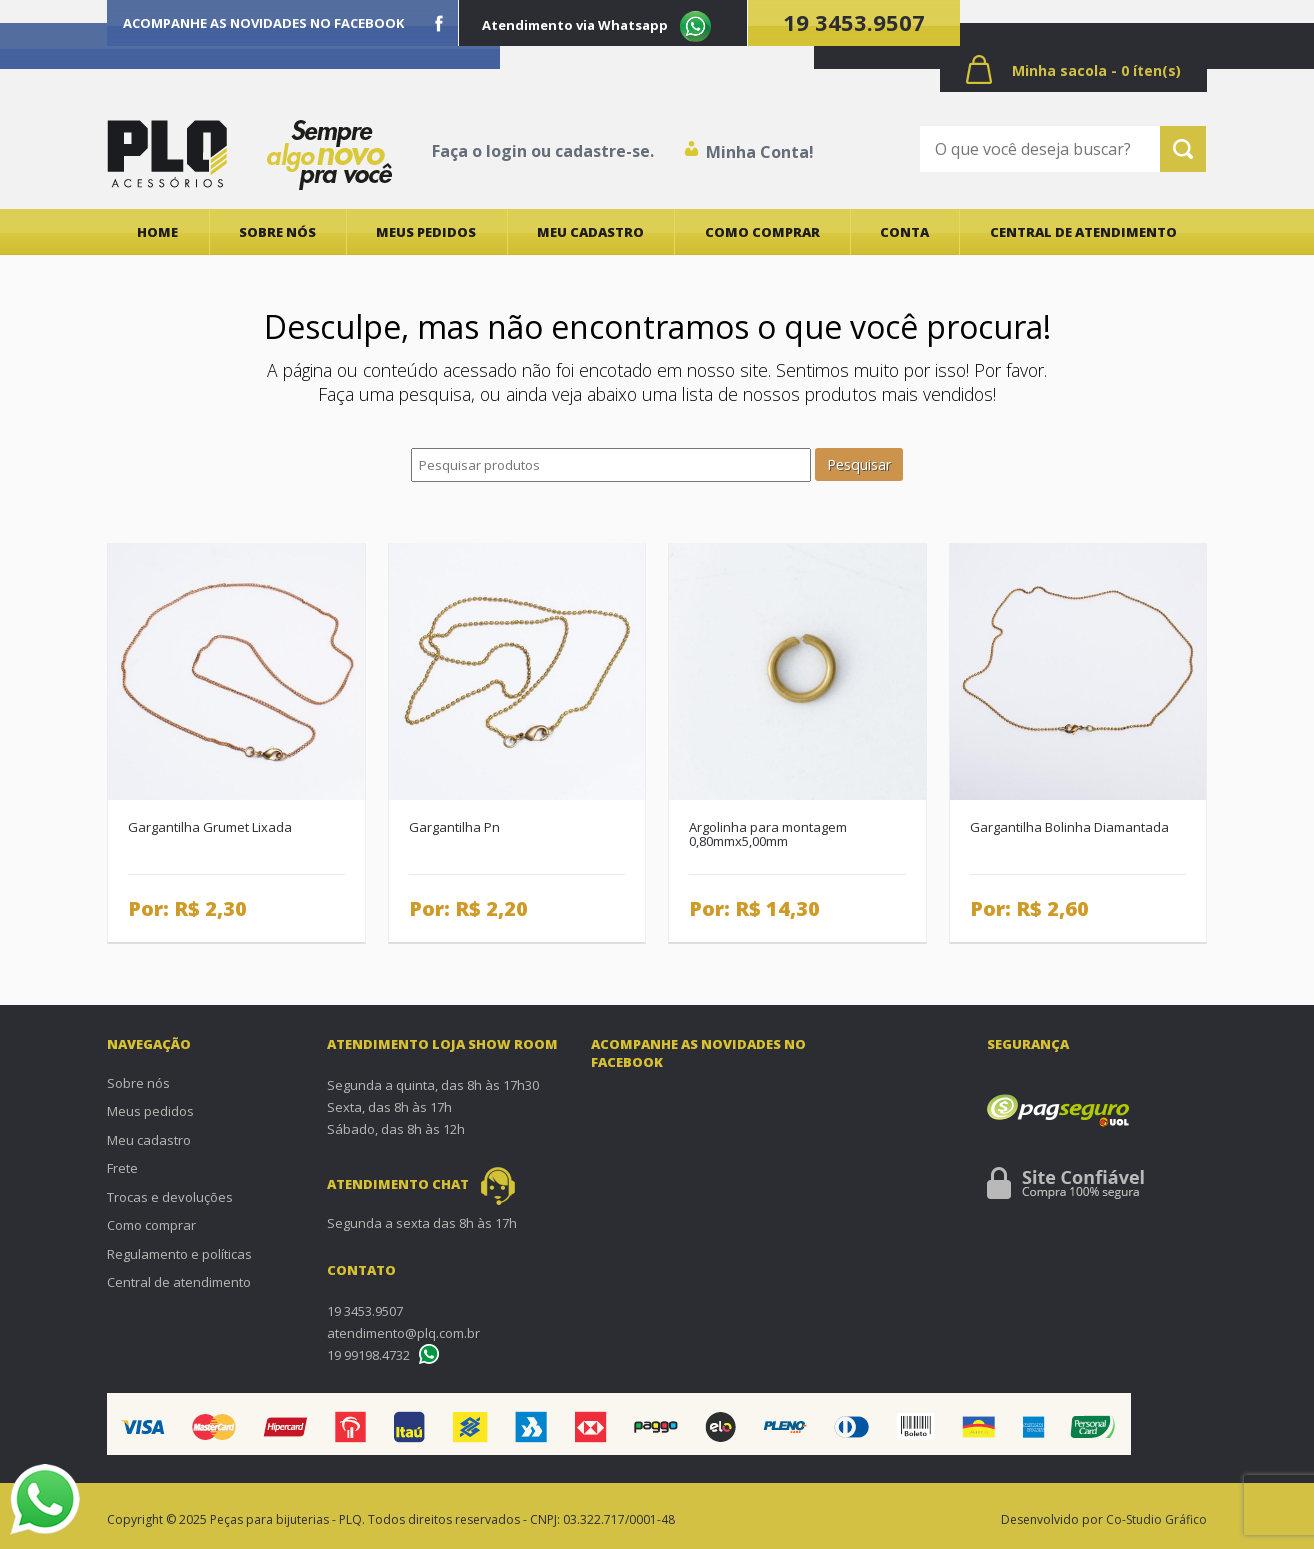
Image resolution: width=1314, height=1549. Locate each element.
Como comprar (762, 232)
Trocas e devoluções (170, 1197)
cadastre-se (602, 151)
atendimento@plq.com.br (403, 1333)
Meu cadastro (590, 232)
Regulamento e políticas (179, 1254)
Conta (904, 232)
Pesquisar (859, 464)
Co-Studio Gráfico (1156, 1519)
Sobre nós (277, 232)
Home (157, 232)
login (506, 151)
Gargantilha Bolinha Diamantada (1069, 827)
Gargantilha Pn (454, 827)
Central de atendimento (1083, 232)
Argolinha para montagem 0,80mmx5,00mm (768, 834)
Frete (122, 1168)
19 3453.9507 (854, 22)
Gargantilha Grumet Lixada (210, 827)
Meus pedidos (426, 232)
